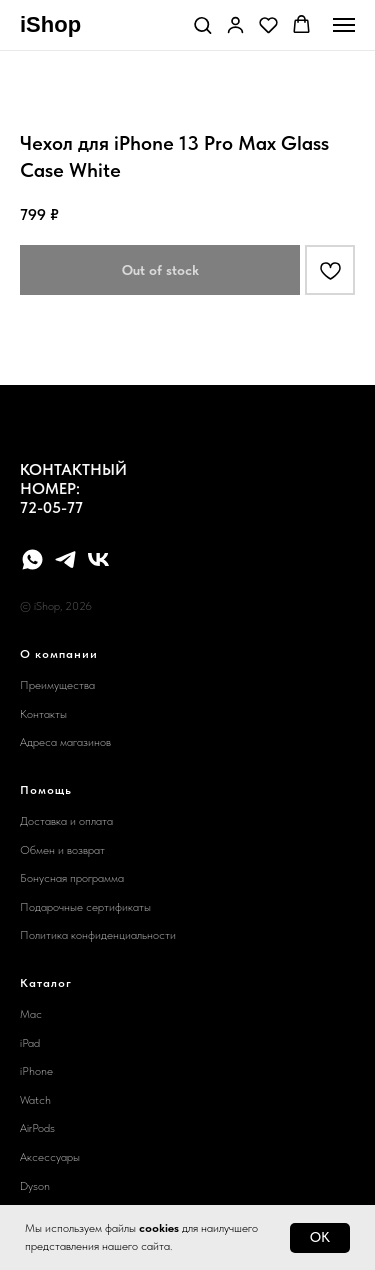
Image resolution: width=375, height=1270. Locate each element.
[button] (202, 24)
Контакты (43, 714)
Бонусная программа (72, 878)
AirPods (37, 1128)
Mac (31, 1014)
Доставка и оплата (66, 821)
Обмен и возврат (62, 850)
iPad (30, 1043)
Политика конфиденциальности (98, 935)
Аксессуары (50, 1157)
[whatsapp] (32, 559)
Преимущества (57, 685)
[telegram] (65, 559)
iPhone (36, 1071)
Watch (35, 1100)
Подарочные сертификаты (85, 907)
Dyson (35, 1186)
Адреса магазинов (65, 742)
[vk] (98, 559)
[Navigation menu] (344, 25)
